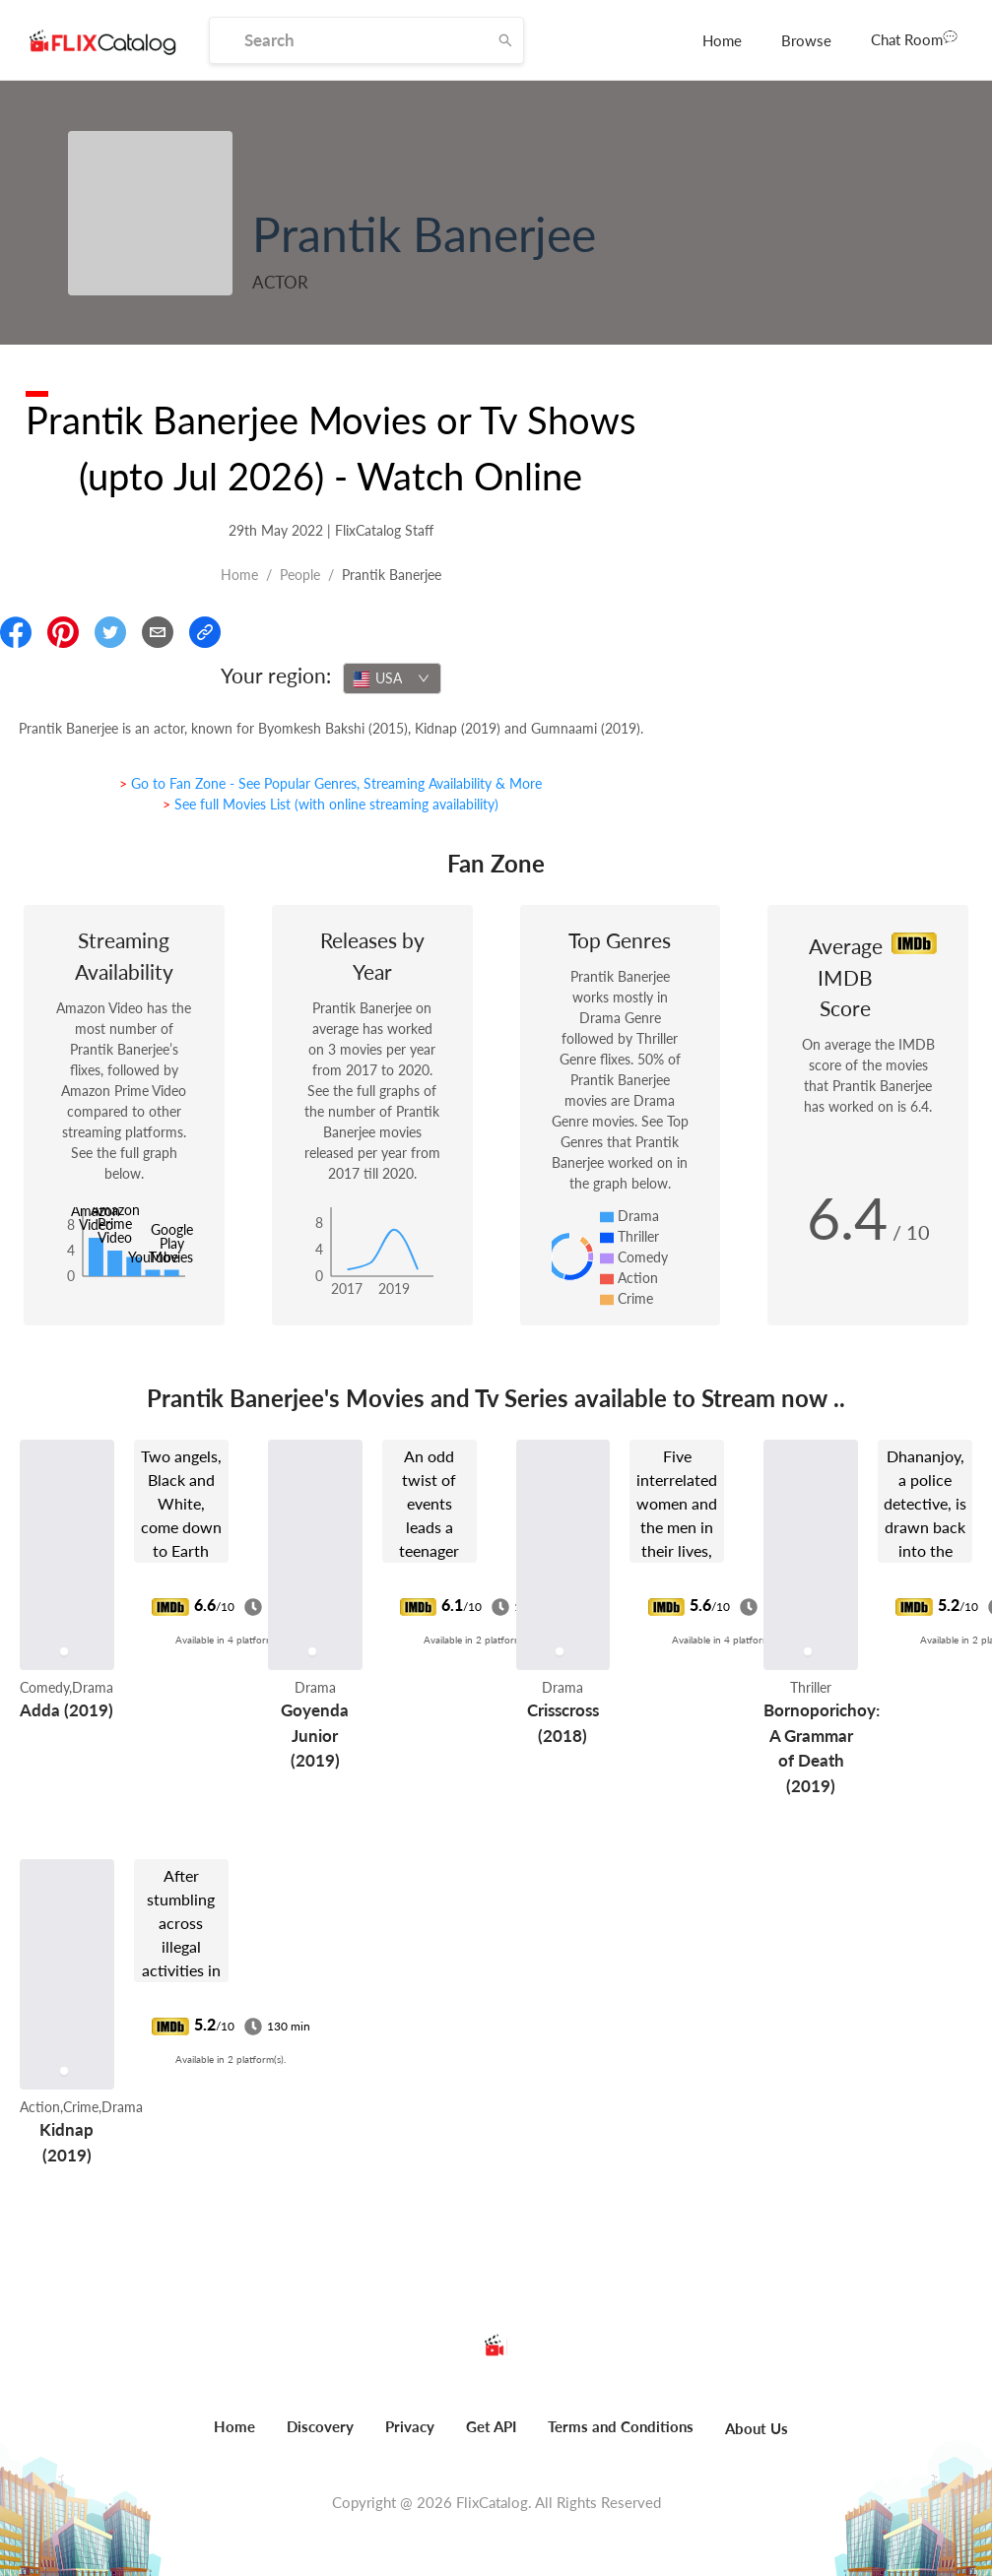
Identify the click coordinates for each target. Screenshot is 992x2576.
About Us (756, 2428)
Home (722, 40)
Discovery (320, 2426)
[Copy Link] (205, 632)
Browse (806, 40)
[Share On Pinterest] (63, 632)
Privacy (409, 2426)
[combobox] (392, 678)
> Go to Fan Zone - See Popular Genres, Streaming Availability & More (330, 783)
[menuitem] (722, 40)
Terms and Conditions (621, 2426)
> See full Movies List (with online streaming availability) (330, 804)
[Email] (157, 632)
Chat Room (914, 38)
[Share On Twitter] (110, 632)
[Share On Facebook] (16, 632)
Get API (491, 2426)
